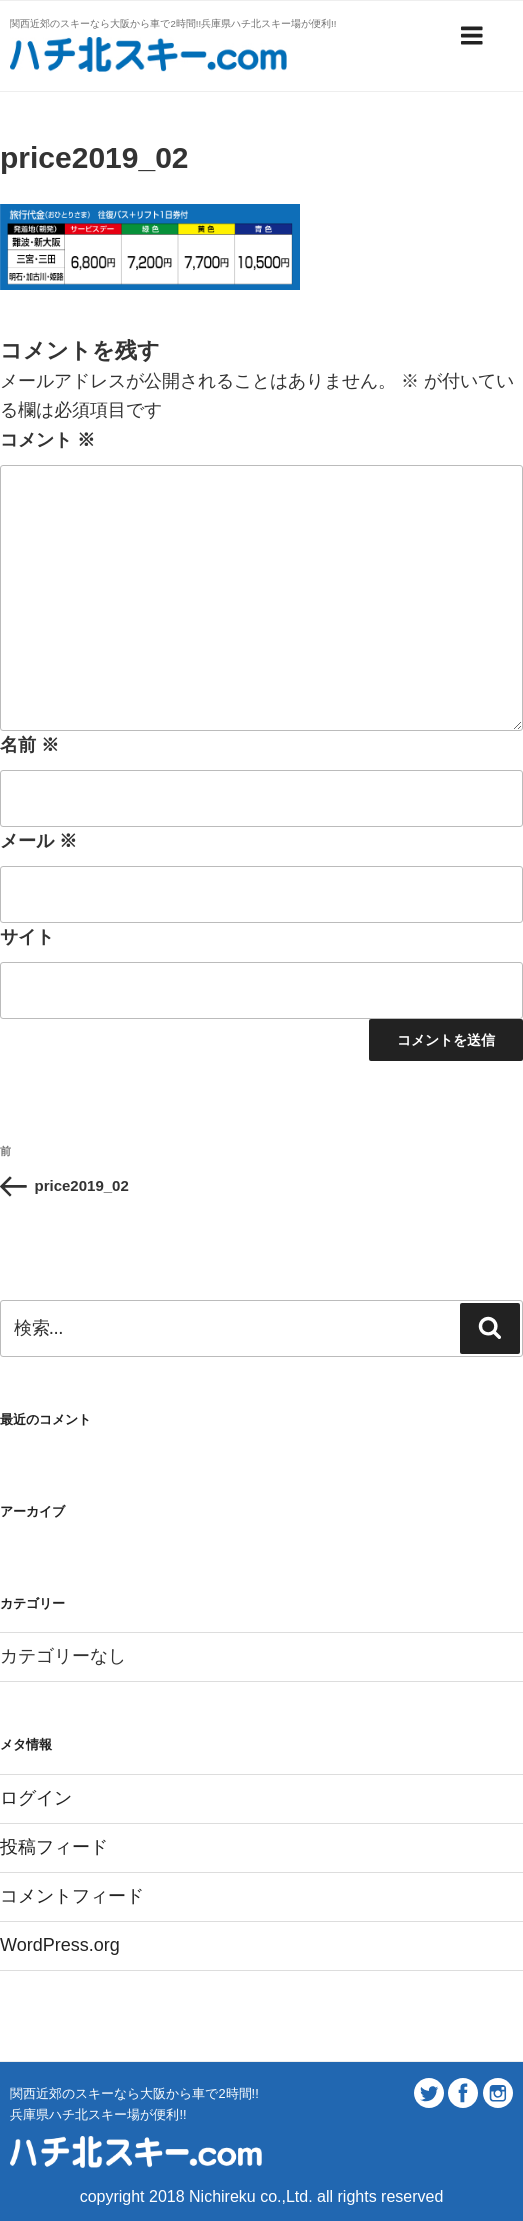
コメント (47, 440)
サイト (27, 937)
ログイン (36, 1798)
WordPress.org (60, 1945)
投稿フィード (54, 1847)
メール (38, 841)
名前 (29, 745)
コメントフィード (72, 1896)
